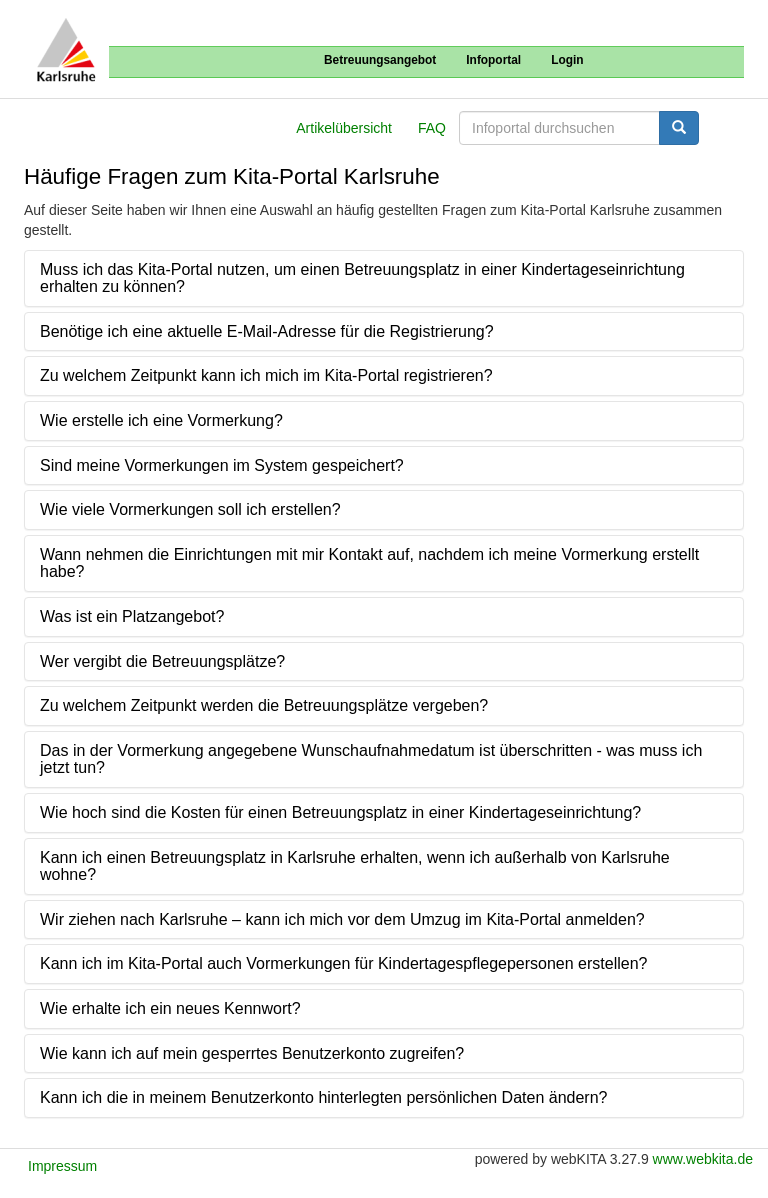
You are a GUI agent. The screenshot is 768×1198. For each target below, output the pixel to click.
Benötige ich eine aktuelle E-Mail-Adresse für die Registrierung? (267, 331)
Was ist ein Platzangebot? (132, 616)
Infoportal (493, 60)
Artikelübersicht (344, 128)
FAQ (432, 128)
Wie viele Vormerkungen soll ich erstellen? (190, 509)
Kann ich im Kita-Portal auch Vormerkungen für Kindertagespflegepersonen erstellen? (343, 963)
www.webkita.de (703, 1159)
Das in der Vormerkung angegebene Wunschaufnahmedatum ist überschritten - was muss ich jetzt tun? (371, 759)
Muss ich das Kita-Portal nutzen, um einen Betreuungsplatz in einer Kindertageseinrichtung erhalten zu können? (362, 278)
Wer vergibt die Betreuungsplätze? (162, 661)
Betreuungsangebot (380, 60)
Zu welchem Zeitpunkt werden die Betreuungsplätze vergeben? (264, 705)
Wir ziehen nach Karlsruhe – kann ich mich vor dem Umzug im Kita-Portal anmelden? (342, 919)
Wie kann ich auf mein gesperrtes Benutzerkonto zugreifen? (252, 1053)
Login (567, 60)
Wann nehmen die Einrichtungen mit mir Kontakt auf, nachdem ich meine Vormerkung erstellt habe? (369, 563)
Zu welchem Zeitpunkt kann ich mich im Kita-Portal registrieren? (266, 375)
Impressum (62, 1166)
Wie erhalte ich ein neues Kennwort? (170, 1008)
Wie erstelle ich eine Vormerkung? (161, 420)
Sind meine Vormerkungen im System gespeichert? (222, 465)
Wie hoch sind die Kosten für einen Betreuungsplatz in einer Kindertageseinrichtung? (340, 812)
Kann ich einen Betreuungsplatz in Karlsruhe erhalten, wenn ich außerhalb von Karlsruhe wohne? (355, 866)
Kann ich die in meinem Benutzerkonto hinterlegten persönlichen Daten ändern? (323, 1097)
